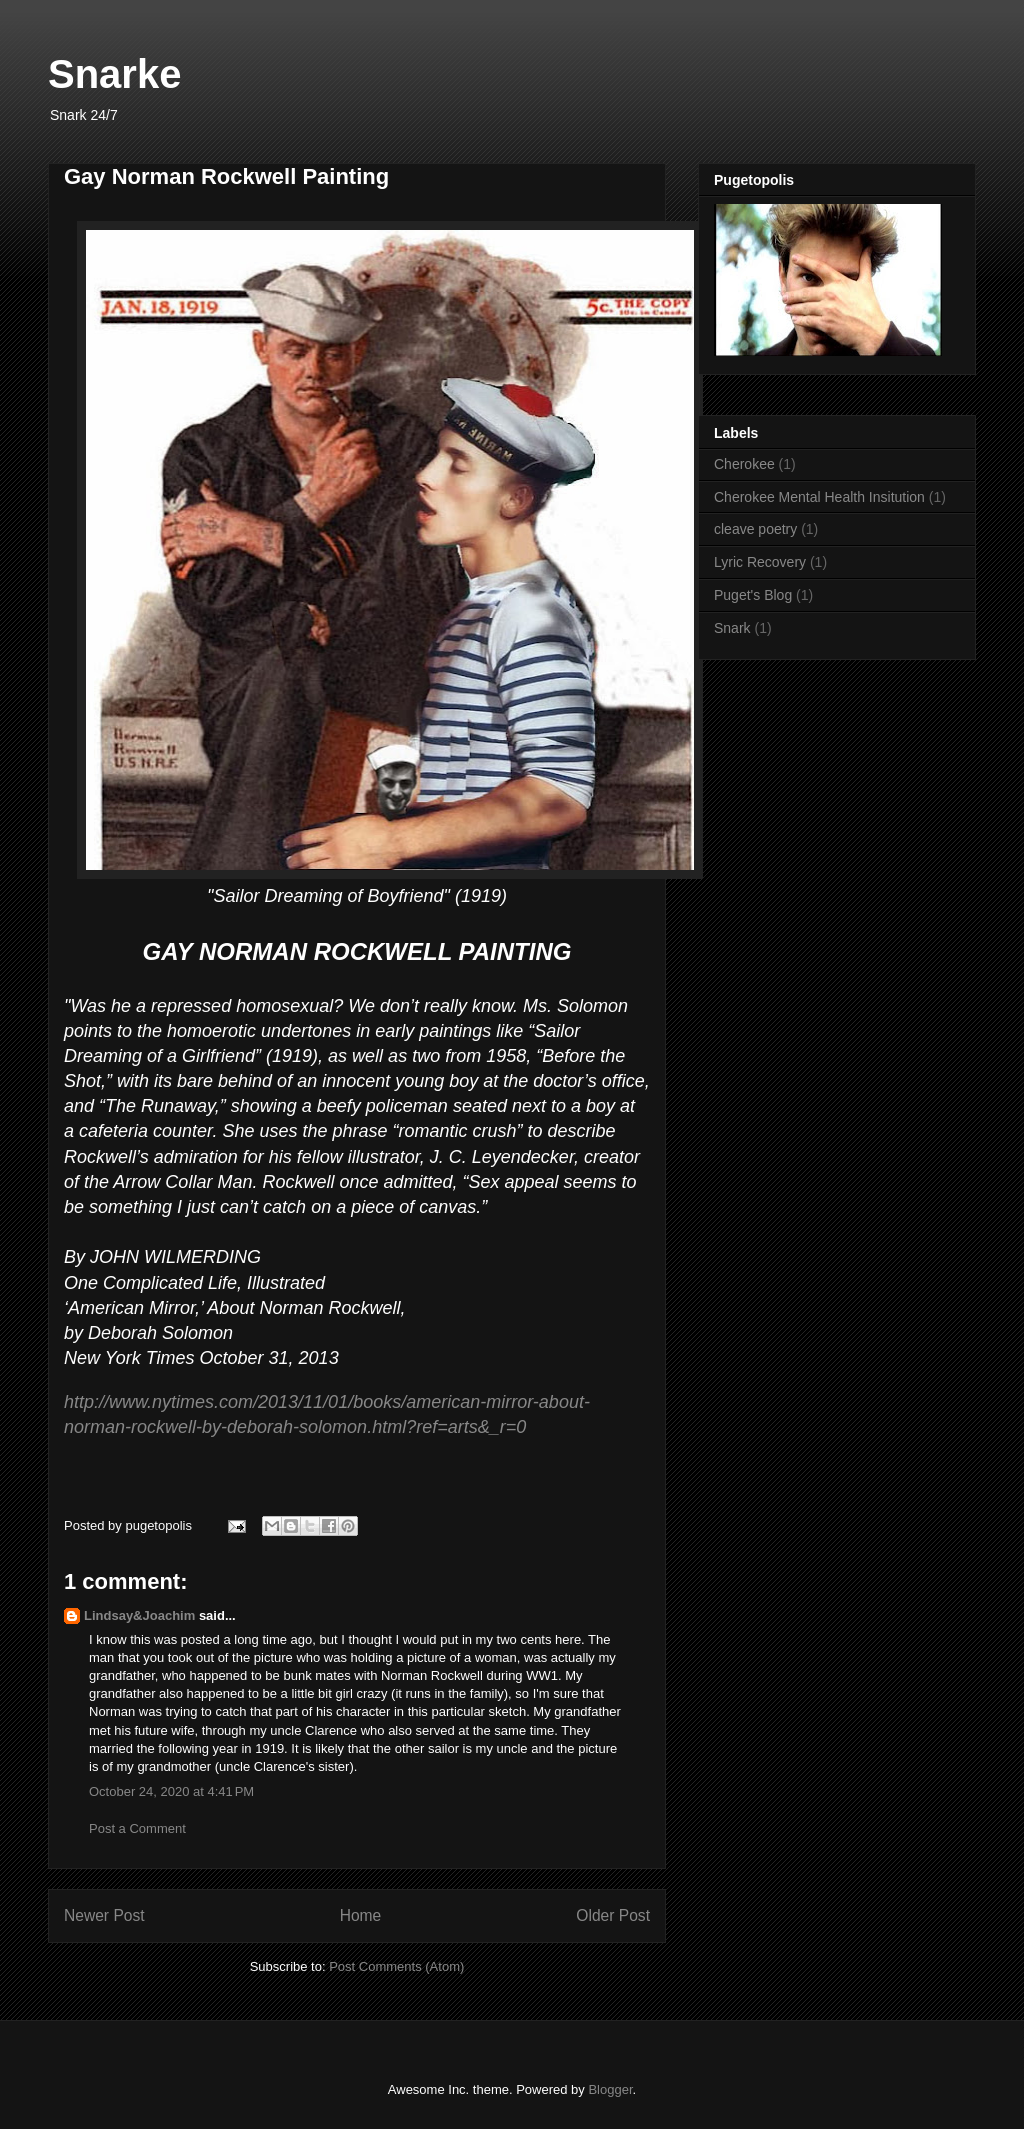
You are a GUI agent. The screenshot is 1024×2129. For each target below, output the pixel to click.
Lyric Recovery (760, 562)
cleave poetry (755, 529)
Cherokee (744, 464)
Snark (732, 628)
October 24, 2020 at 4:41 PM (171, 1791)
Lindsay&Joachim (139, 1615)
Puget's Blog (753, 595)
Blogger (610, 2089)
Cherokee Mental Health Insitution (819, 497)
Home (361, 1915)
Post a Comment (137, 1828)
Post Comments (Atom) (396, 1966)
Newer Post (104, 1915)
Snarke (114, 74)
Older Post (613, 1915)
